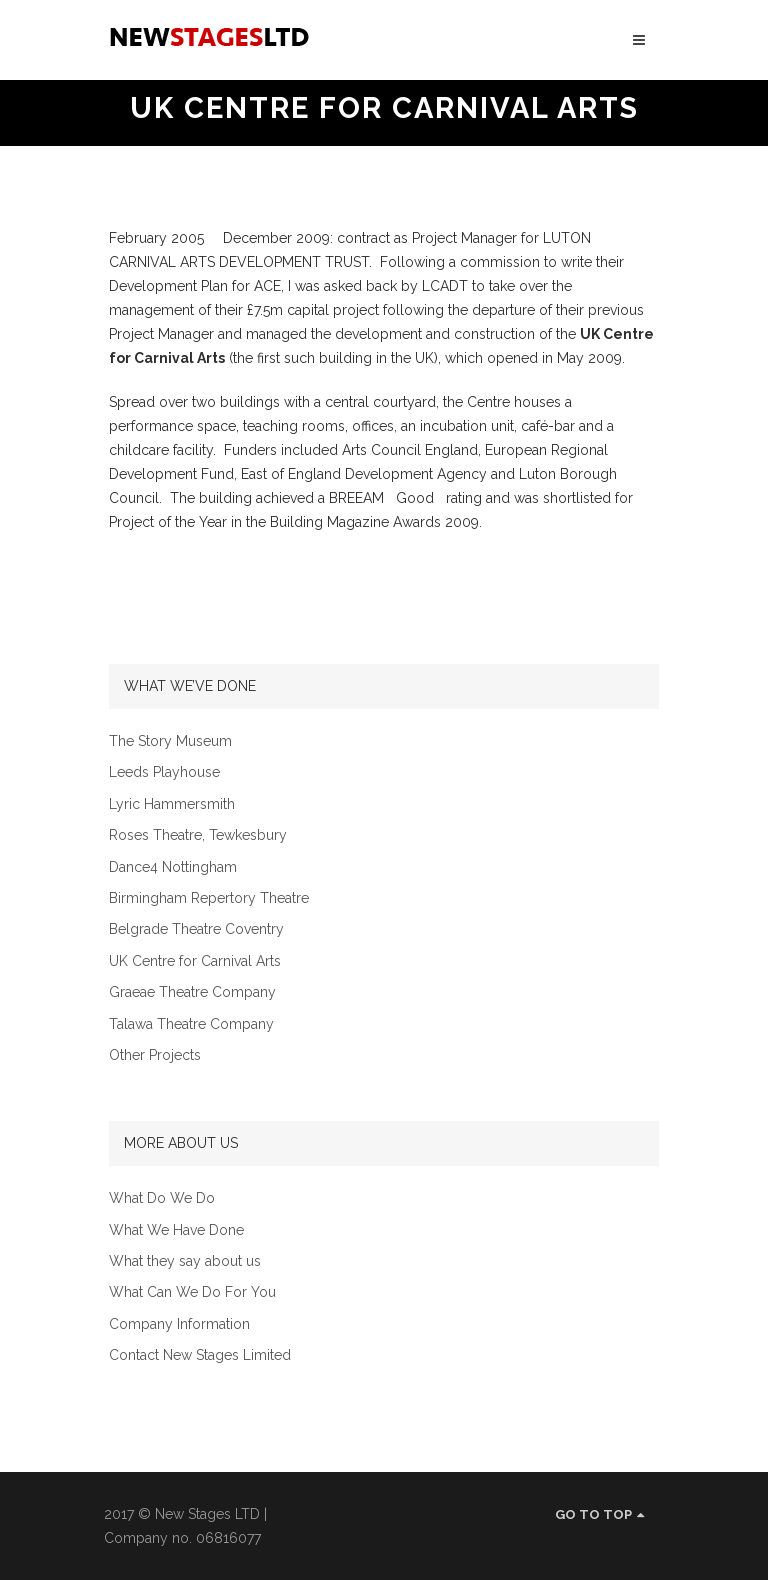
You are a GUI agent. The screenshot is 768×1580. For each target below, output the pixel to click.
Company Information (179, 1324)
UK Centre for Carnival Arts (195, 961)
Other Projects (155, 1055)
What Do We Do (162, 1198)
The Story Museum (170, 741)
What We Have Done (176, 1230)
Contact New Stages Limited (200, 1355)
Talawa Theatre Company (191, 1024)
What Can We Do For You (192, 1292)
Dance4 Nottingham (173, 867)
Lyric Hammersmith (172, 804)
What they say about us (185, 1261)
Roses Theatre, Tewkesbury (198, 835)
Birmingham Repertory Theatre (209, 898)
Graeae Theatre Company (192, 992)
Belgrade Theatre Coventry (196, 929)
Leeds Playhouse (164, 772)
